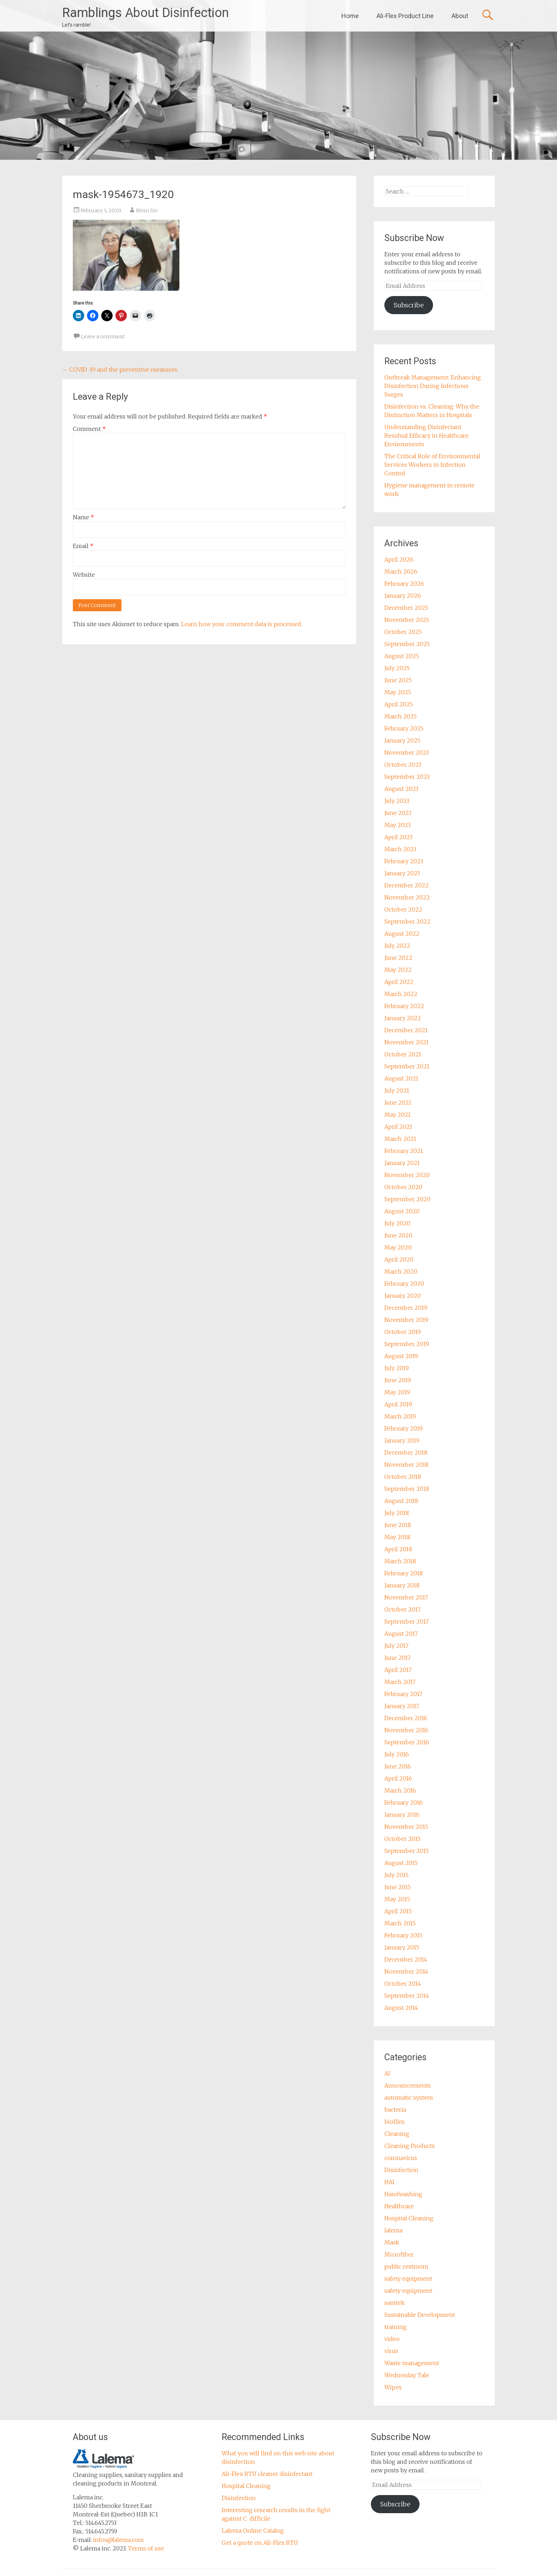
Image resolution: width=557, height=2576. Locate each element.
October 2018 (402, 1476)
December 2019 (405, 1307)
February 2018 (403, 1573)
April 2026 (398, 559)
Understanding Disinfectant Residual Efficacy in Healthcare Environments (426, 435)
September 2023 (406, 776)
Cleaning (396, 2133)
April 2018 (398, 1549)
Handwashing (403, 2194)
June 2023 (397, 812)
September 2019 (406, 1343)
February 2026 (404, 583)
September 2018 (406, 1488)
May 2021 (397, 1114)
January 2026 (402, 595)
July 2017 (396, 1645)
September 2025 (407, 643)
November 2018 (406, 1464)
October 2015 (402, 1838)
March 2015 (400, 1923)
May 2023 (397, 824)
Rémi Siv (147, 210)
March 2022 (400, 993)
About (459, 16)
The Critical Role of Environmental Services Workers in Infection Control (432, 465)
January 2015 (401, 1947)
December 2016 (405, 1718)
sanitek (394, 2302)
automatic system (408, 2097)
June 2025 (398, 680)
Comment (89, 428)
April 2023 (398, 837)
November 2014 (406, 1971)
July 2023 (396, 800)
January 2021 (402, 1162)
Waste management (411, 2363)
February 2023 (403, 861)
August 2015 (401, 1862)
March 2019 (400, 1416)
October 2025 (403, 631)
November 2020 (407, 1174)
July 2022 (397, 945)
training (395, 2326)
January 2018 (402, 1585)
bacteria (395, 2109)
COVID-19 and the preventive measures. (120, 369)
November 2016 (406, 1730)
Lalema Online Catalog (253, 2530)
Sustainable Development (419, 2314)
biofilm (394, 2121)
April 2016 (398, 1778)
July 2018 (396, 1512)
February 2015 (403, 1935)
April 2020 (398, 1259)
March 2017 (400, 1681)
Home (350, 16)
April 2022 (398, 981)
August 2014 (401, 2007)
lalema (393, 2230)
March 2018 (400, 1561)
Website (84, 574)
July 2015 (396, 1874)
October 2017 (402, 1609)
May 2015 (397, 1899)
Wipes (393, 2387)
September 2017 (406, 1621)
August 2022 (402, 933)
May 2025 (397, 692)
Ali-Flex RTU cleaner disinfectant (267, 2473)
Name (83, 517)
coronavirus (400, 2157)
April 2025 (398, 704)
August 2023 (401, 788)
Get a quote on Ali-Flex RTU (260, 2542)
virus (391, 2351)
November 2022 (407, 897)
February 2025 (403, 728)
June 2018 (397, 1524)
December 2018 (405, 1452)
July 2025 (397, 668)
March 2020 (400, 1271)
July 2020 (397, 1223)
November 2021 (406, 1042)
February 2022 (404, 1006)
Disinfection (401, 2169)
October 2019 (402, 1331)
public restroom (406, 2266)
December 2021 (406, 1030)
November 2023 (406, 752)
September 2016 (406, 1742)
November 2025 (406, 619)
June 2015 (397, 1887)
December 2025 (406, 607)
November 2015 (406, 1826)
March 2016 (400, 1790)
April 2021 (398, 1126)
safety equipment (408, 2278)
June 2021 (397, 1102)
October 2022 (403, 909)
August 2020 (402, 1211)
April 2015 (398, 1911)
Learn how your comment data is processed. (241, 624)
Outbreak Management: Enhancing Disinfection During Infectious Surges (432, 386)
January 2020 (402, 1295)
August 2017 (401, 1633)
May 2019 (397, 1392)
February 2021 (403, 1150)
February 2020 (404, 1283)
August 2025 (401, 656)
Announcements (407, 2085)
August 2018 (401, 1500)
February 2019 (403, 1428)
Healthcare (399, 2206)
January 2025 (402, 740)
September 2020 (407, 1199)
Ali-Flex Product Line (405, 16)
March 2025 (400, 716)
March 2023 (400, 849)
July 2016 (396, 1754)
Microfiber (399, 2254)
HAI (389, 2182)
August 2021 (401, 1078)
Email (83, 545)
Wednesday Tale (406, 2375)
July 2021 (396, 1090)
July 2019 (396, 1368)
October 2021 (402, 1054)
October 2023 (402, 764)
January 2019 (402, 1440)
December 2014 (405, 1959)
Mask (391, 2242)
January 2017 (401, 1706)
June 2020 (398, 1235)
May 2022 (398, 969)
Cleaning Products (409, 2145)
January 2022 (402, 1018)
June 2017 (397, 1657)
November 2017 (406, 1597)
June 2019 (397, 1380)
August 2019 (401, 1356)
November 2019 (406, 1319)
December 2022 (406, 885)
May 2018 (397, 1537)
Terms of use (146, 2548)
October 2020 (403, 1187)
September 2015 (406, 1850)
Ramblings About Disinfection (145, 12)
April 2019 (398, 1404)
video (392, 2338)
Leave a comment (103, 336)
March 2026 (400, 571)
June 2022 (398, 957)
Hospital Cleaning (408, 2218)
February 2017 (403, 1693)
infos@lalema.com (118, 2539)
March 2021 (400, 1138)
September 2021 (406, 1066)
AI (387, 2073)
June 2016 (397, 1766)
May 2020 (398, 1247)
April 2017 (398, 1669)
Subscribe (409, 305)
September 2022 (407, 921)
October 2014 (402, 1983)
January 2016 (402, 1814)
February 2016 (403, 1802)
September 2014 (406, 1995)
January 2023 (402, 873)
